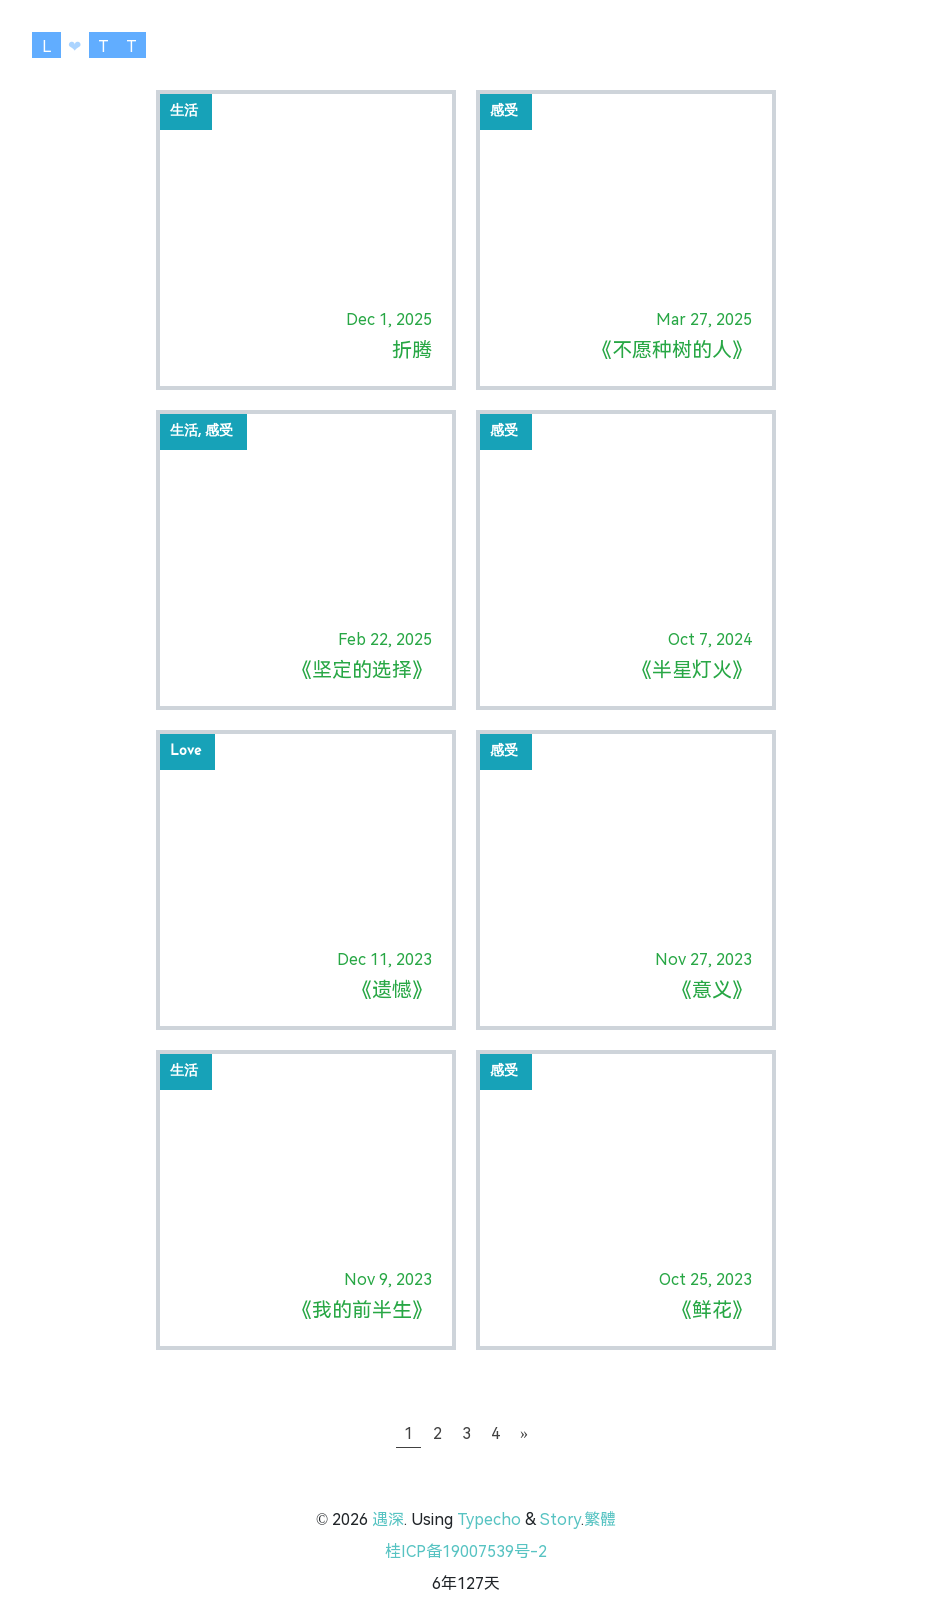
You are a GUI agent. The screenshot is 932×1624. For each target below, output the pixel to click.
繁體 (600, 1519)
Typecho (489, 1519)
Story (560, 1519)
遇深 (388, 1519)
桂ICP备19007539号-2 (466, 1551)
